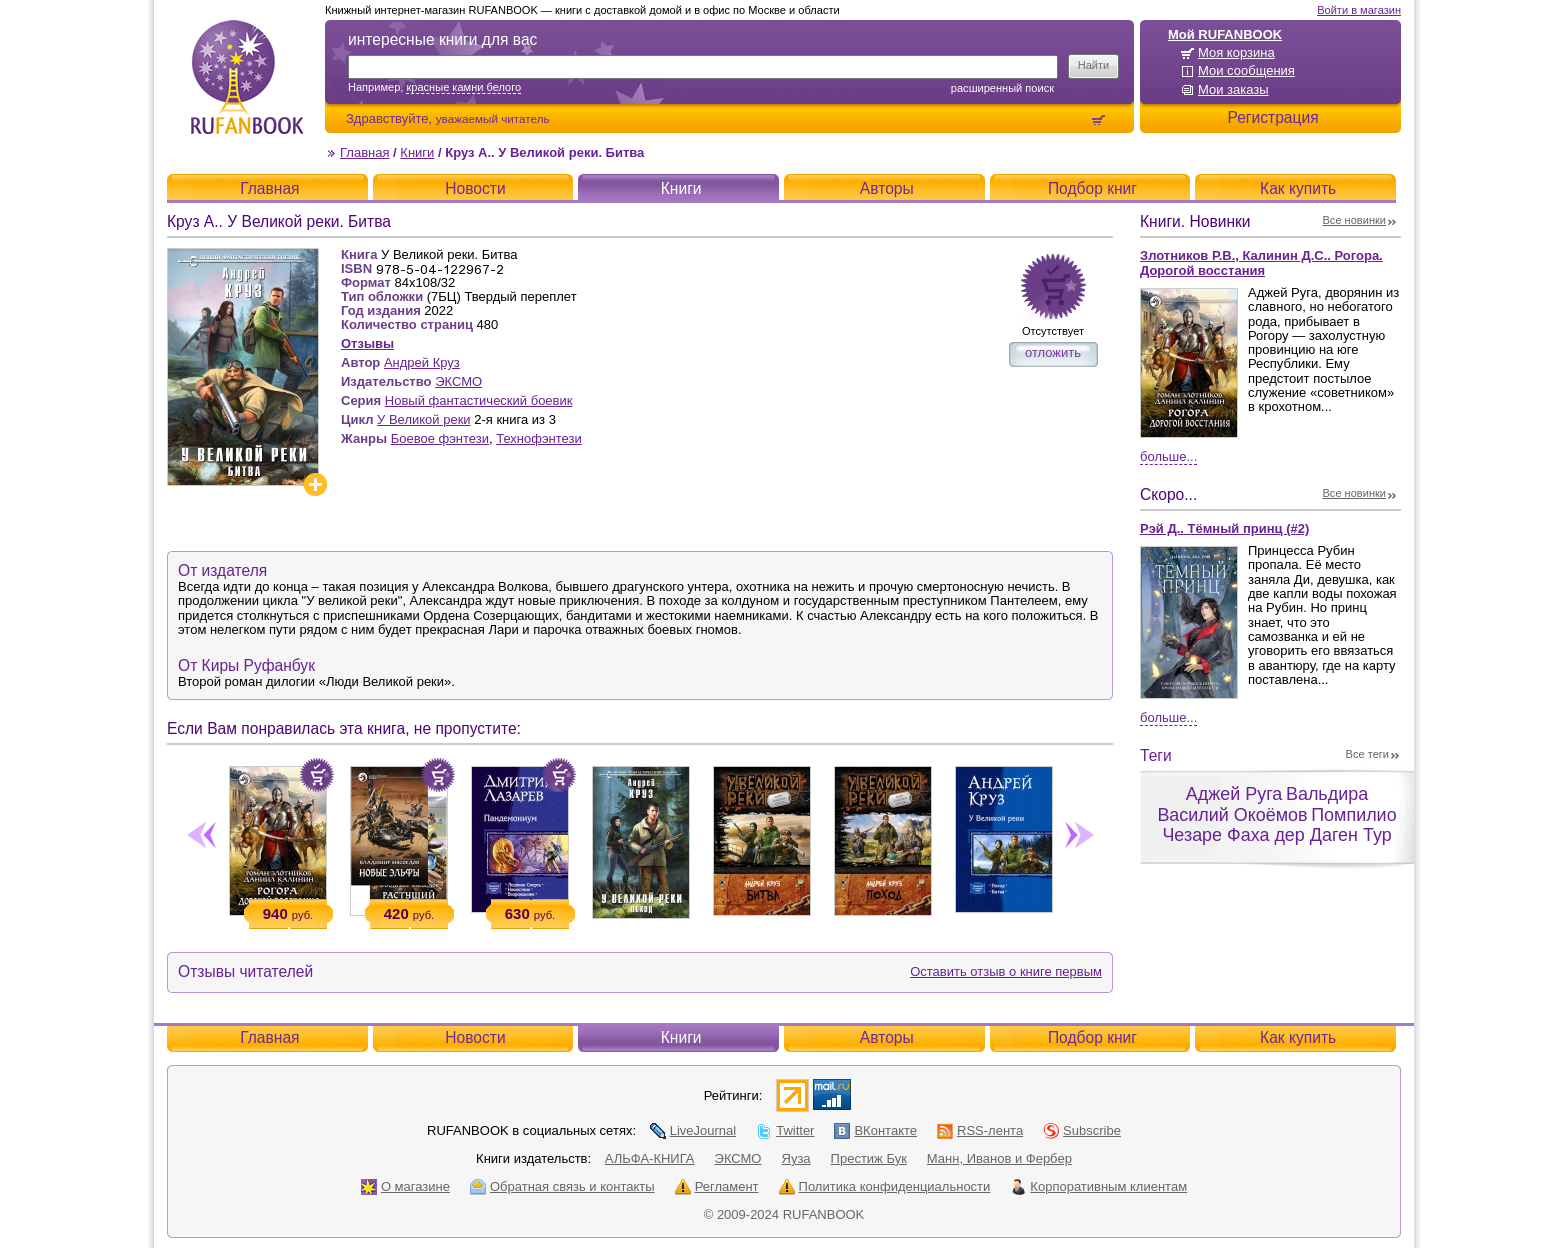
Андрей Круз (422, 362)
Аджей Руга (1234, 794)
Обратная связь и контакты (562, 1186)
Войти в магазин (1359, 10)
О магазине (405, 1186)
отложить (1053, 352)
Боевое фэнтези (440, 438)
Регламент (717, 1186)
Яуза (796, 1158)
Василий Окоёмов (1232, 815)
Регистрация (1272, 117)
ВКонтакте (875, 1130)
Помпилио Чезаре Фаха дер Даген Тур (1279, 825)
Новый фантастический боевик (479, 400)
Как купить (1298, 188)
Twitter (785, 1130)
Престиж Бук (869, 1158)
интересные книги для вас (442, 39)
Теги (1156, 755)
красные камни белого (463, 87)
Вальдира (1327, 794)
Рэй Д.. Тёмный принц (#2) (1224, 528)
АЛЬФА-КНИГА (650, 1158)
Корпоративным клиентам (1098, 1186)
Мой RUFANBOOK (1225, 34)
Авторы (887, 188)
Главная (364, 152)
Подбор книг (1092, 188)
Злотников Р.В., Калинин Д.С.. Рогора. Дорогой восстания (1261, 263)
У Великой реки (424, 419)
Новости (475, 188)
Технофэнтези (539, 438)
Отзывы (367, 343)
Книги (417, 152)
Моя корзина (1236, 52)
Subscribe (1082, 1130)
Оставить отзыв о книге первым (1006, 971)
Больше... (1168, 456)
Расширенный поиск (1002, 88)
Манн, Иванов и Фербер (999, 1158)
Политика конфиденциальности (885, 1186)
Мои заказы (1233, 89)
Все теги (1367, 754)
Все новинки (1355, 220)
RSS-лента (980, 1130)
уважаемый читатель (493, 118)
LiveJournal (693, 1130)
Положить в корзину (317, 775)
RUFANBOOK (247, 77)
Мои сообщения (1246, 70)
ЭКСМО (458, 381)
